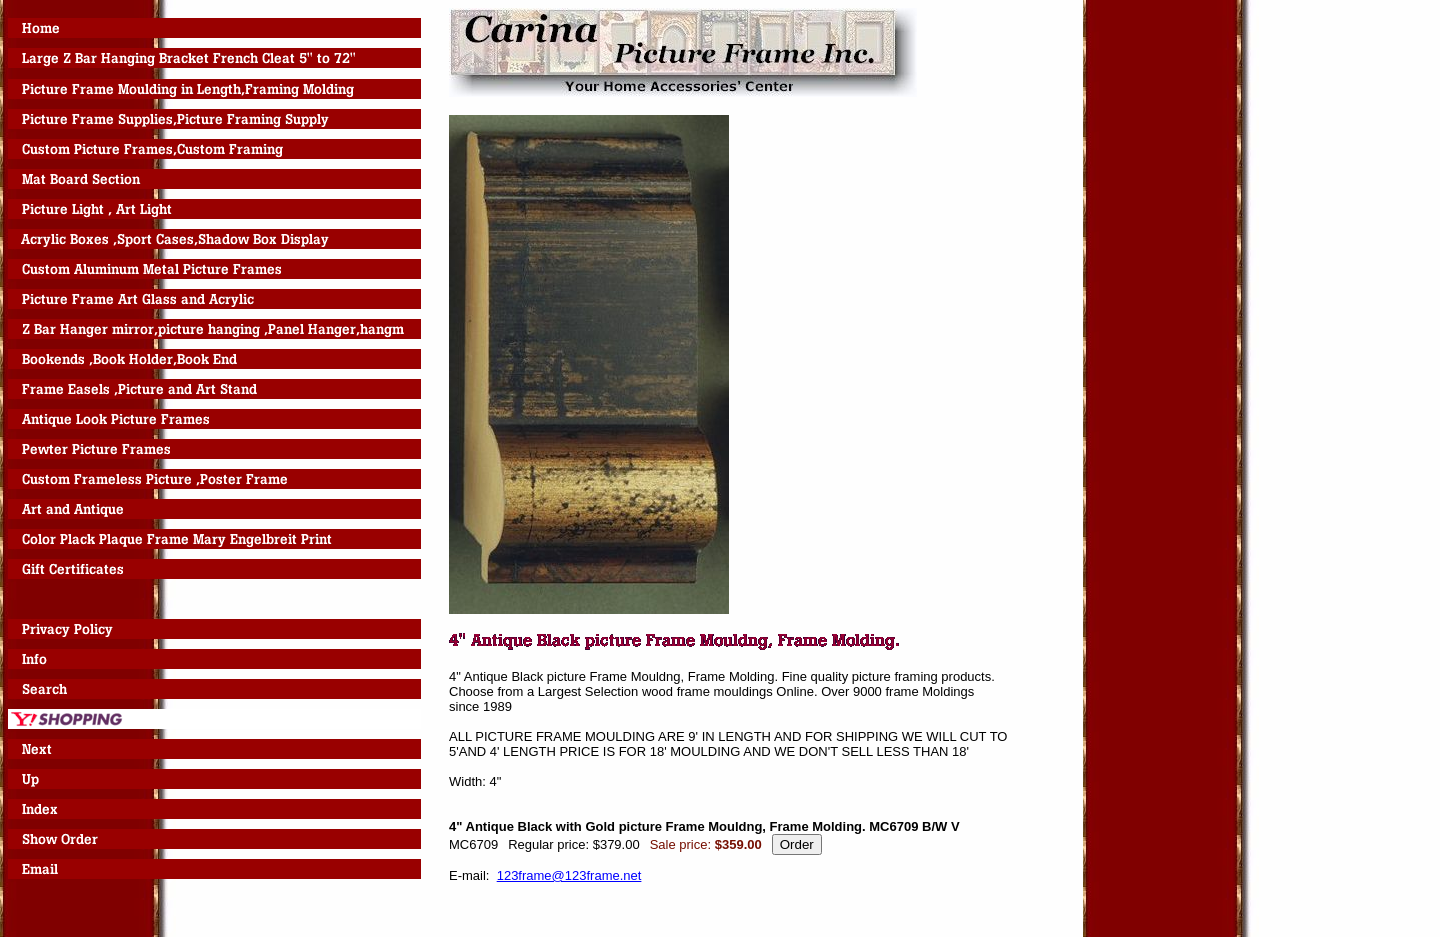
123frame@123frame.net (569, 875)
